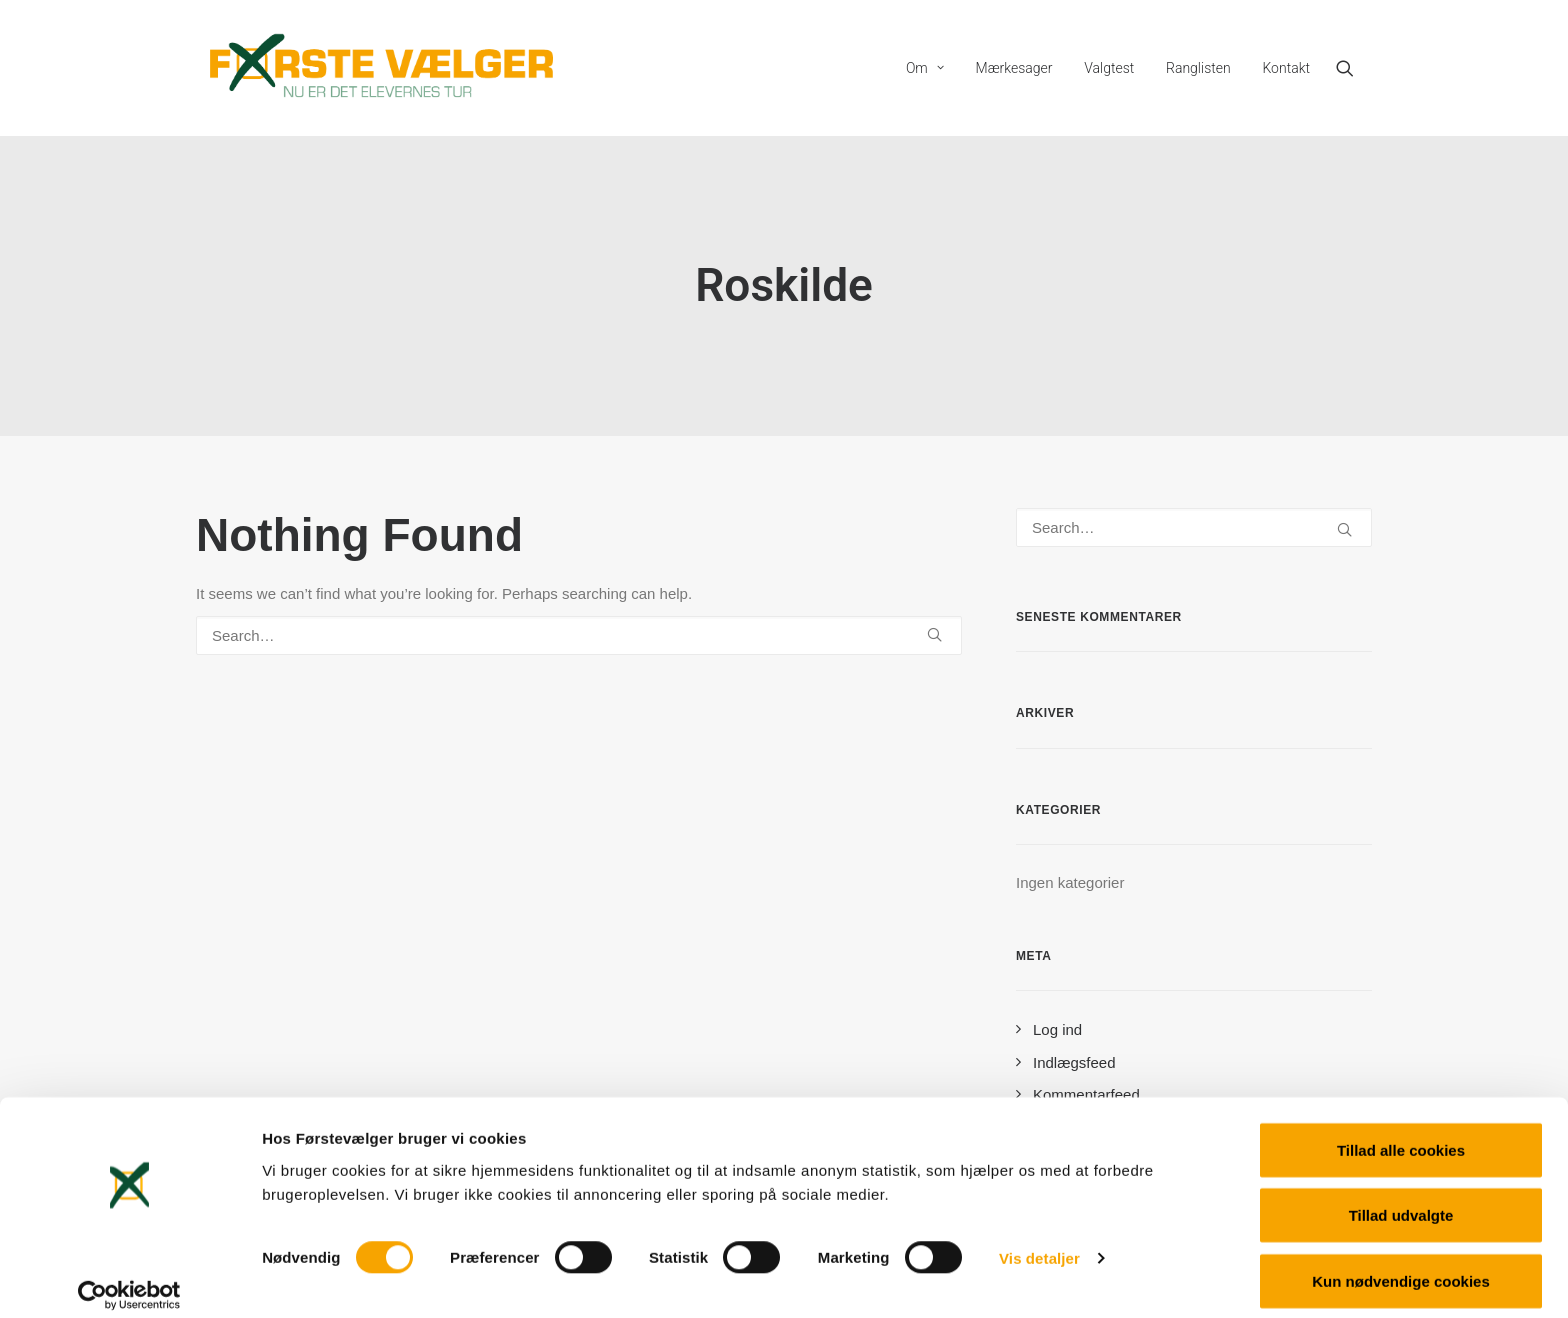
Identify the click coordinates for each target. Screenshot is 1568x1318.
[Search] (579, 635)
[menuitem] (925, 68)
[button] (1354, 68)
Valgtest (1109, 68)
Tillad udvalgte (1401, 1199)
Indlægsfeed (1074, 1062)
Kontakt (1286, 68)
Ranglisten (1198, 68)
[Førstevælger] (382, 68)
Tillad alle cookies (1401, 1133)
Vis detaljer (1039, 1242)
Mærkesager (1014, 68)
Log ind (1057, 1029)
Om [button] (925, 68)
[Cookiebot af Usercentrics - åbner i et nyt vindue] (129, 1279)
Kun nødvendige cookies (1401, 1264)
